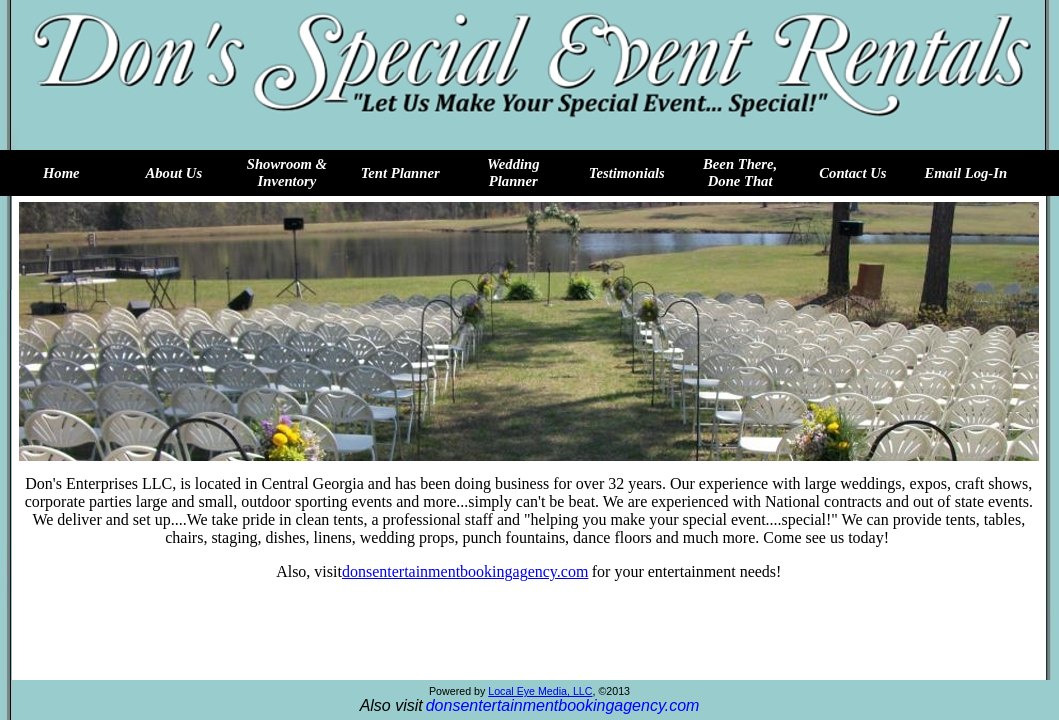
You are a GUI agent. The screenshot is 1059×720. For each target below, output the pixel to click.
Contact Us (852, 173)
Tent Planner (400, 173)
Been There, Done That (740, 172)
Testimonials (627, 173)
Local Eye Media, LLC (540, 691)
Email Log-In (965, 173)
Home (61, 173)
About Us (174, 173)
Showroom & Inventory (287, 172)
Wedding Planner (513, 172)
